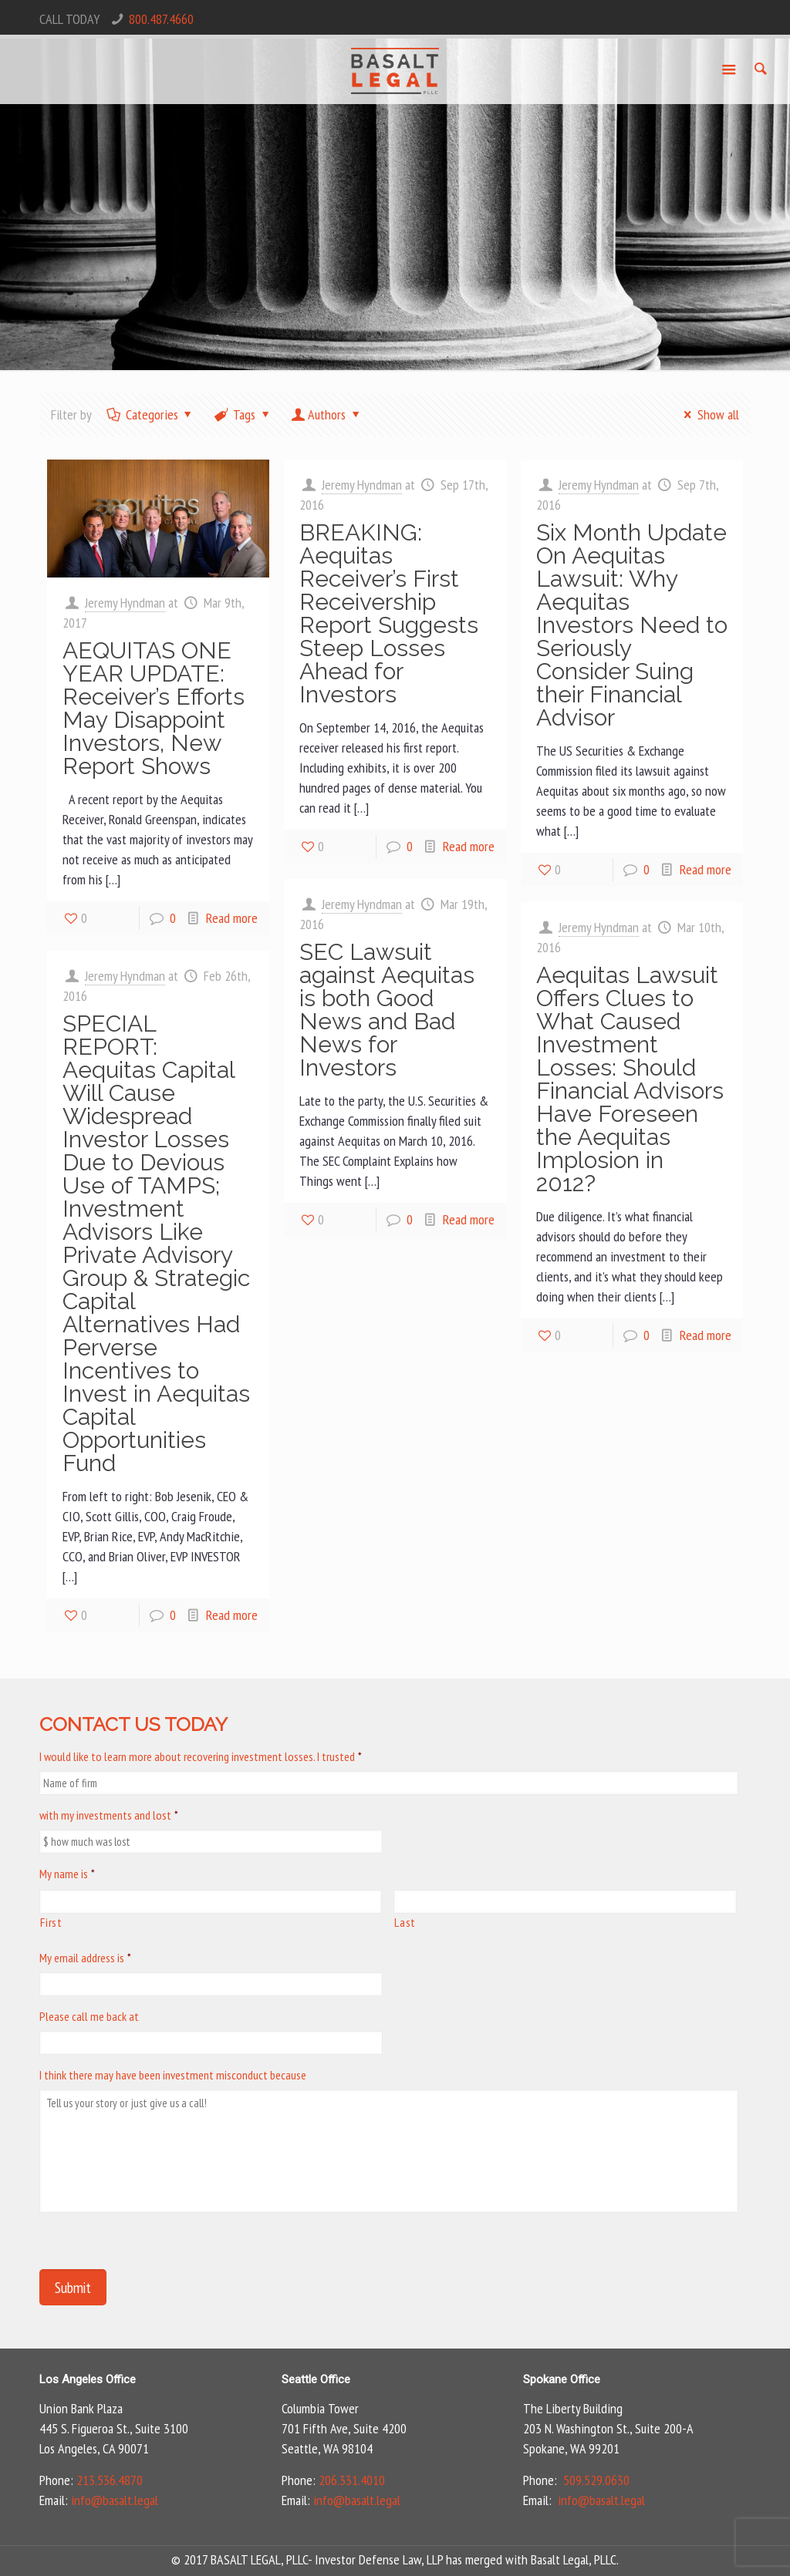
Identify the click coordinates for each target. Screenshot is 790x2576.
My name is (67, 1873)
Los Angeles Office (87, 2379)
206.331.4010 (352, 2480)
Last (405, 1922)
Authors (327, 414)
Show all (707, 414)
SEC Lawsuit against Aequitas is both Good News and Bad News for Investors (386, 1009)
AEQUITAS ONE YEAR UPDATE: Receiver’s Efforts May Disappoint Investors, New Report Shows (153, 708)
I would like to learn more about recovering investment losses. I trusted (200, 1756)
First (51, 1922)
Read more (232, 918)
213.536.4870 (109, 2480)
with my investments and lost (108, 1815)
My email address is (85, 1957)
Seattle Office (316, 2379)
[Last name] (564, 1902)
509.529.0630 (596, 2480)
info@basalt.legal (114, 2500)
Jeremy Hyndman (125, 602)
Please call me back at (89, 2016)
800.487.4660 (161, 19)
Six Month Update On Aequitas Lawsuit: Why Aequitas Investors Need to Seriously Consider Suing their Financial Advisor (632, 625)
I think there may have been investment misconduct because (172, 2075)
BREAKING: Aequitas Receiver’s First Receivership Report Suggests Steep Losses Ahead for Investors (388, 613)
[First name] (210, 1902)
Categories (150, 414)
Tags (243, 414)
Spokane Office (561, 2379)
